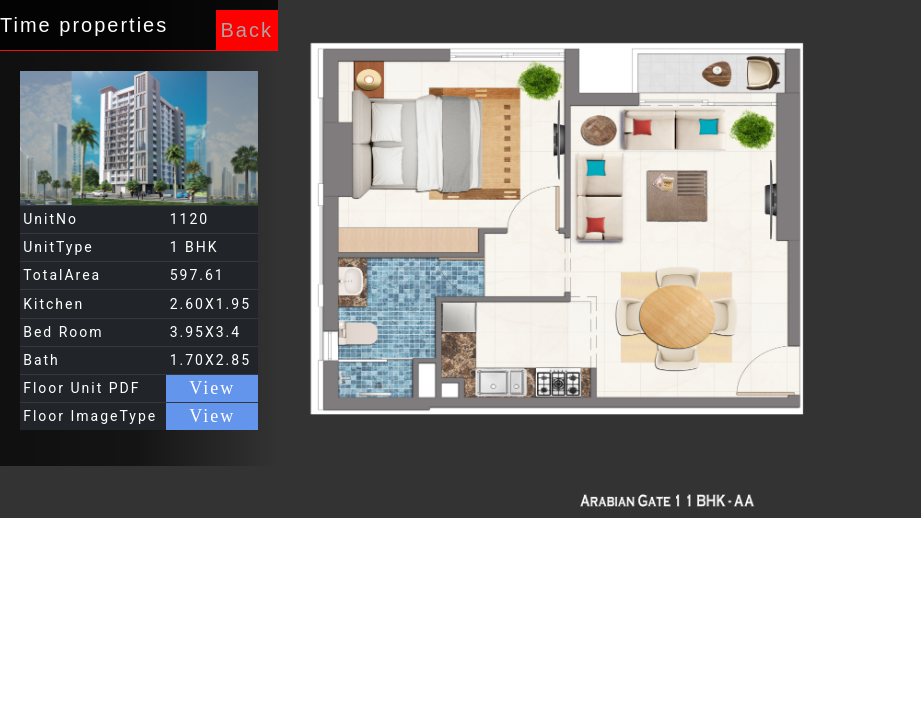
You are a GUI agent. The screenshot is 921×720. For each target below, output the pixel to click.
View (212, 388)
